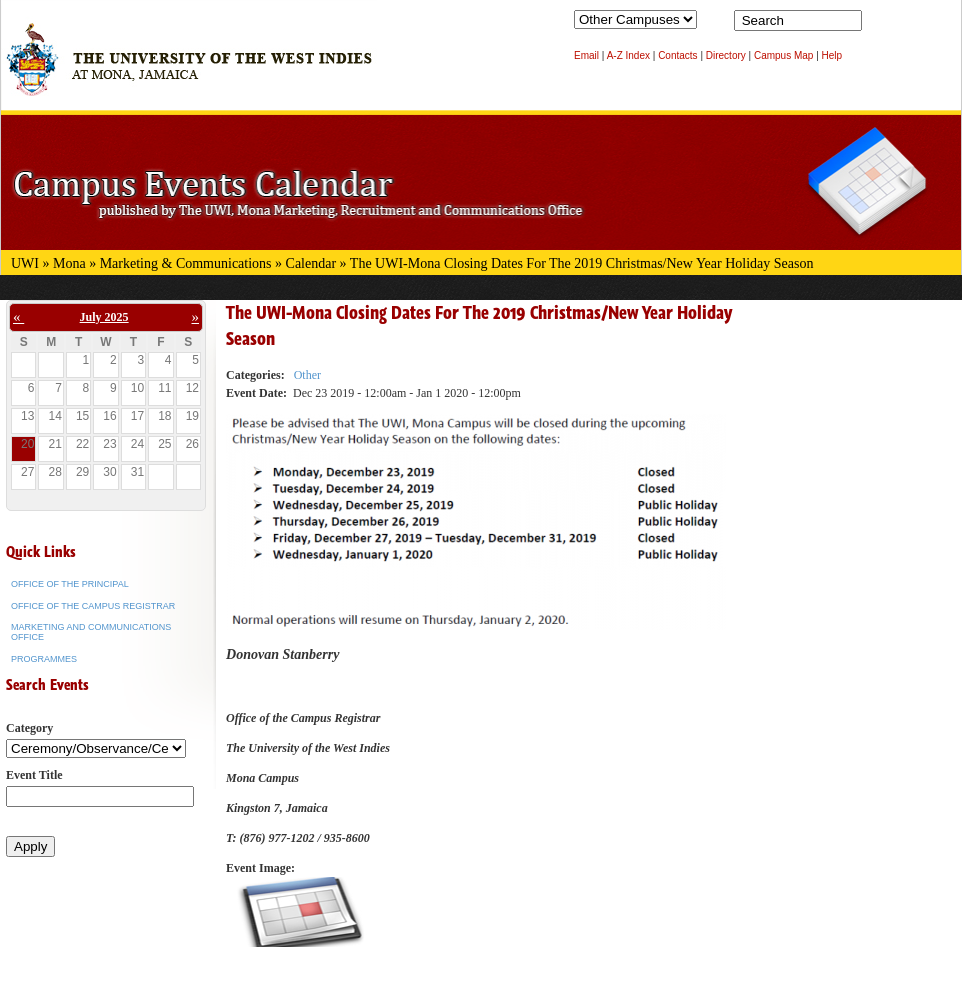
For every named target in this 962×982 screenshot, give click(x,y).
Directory (726, 55)
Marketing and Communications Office (91, 632)
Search (881, 25)
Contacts (677, 55)
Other (307, 375)
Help (832, 55)
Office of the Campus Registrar (93, 606)
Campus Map (783, 55)
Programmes (44, 659)
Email (586, 55)
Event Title (34, 775)
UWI (25, 263)
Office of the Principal (70, 584)
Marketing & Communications (186, 263)
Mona (69, 263)
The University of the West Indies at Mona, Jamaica (189, 69)
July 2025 (104, 317)
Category (29, 728)
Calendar (311, 263)
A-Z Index (628, 55)
